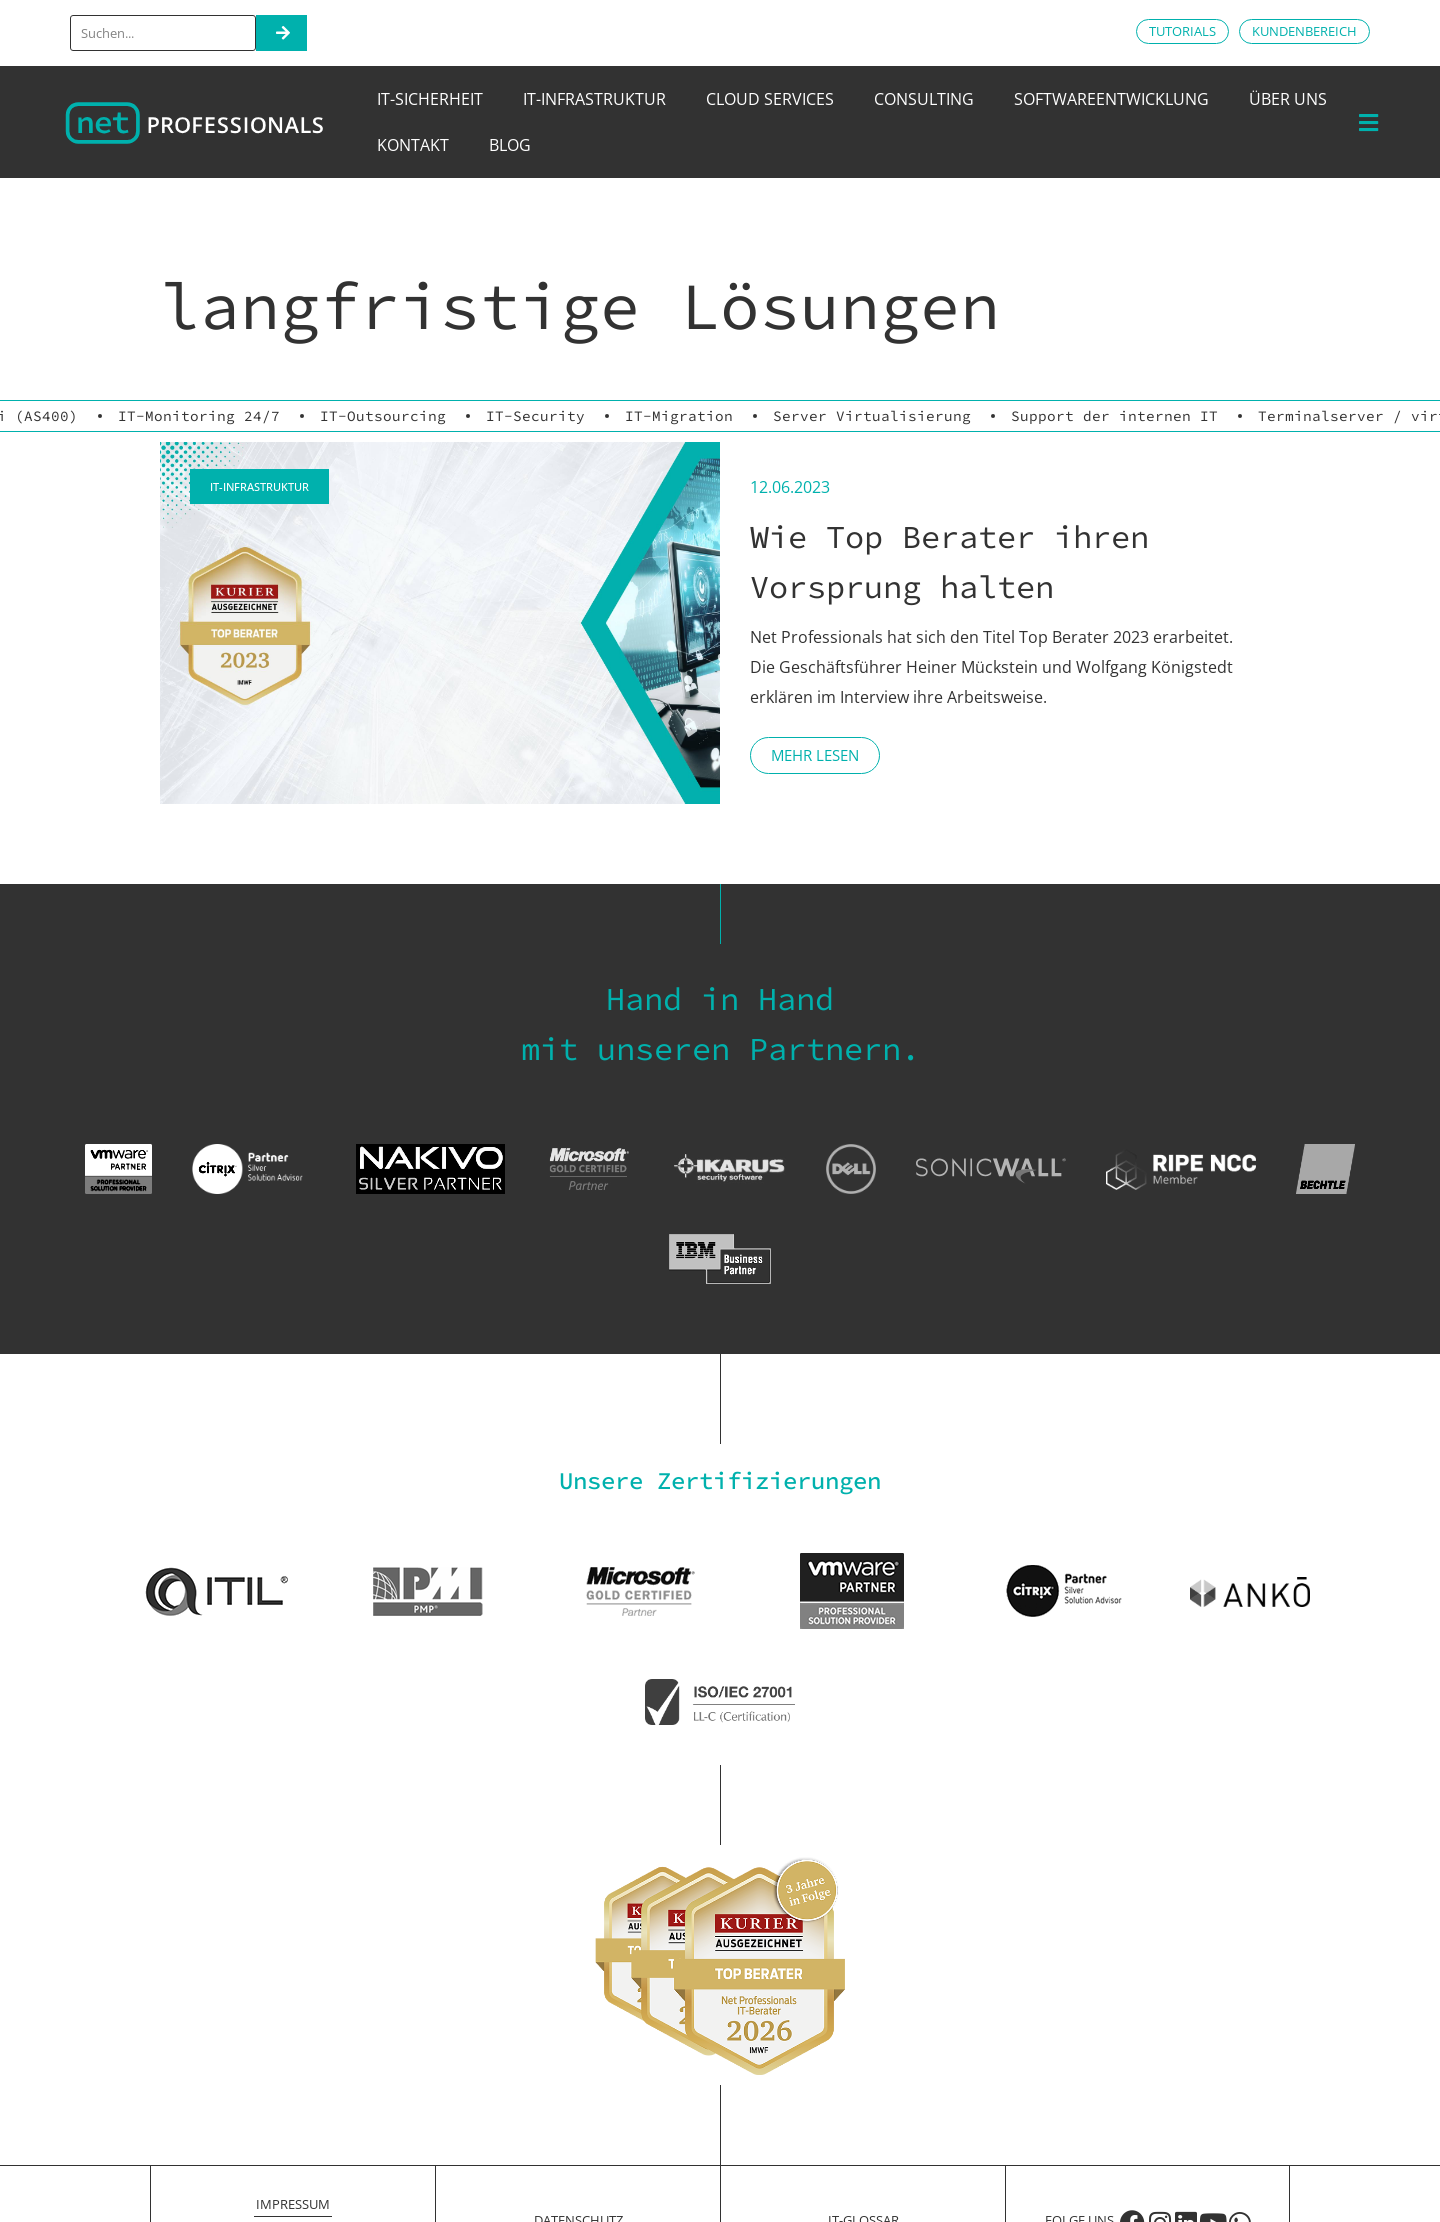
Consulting (924, 99)
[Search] (281, 33)
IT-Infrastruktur (594, 99)
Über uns (1288, 99)
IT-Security (535, 416)
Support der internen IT (1114, 416)
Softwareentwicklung (1111, 99)
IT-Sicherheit (430, 99)
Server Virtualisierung (872, 416)
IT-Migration (679, 416)
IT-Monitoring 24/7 (199, 416)
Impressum (293, 2204)
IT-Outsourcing (383, 416)
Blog (510, 145)
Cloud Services (770, 99)
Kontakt (413, 145)
